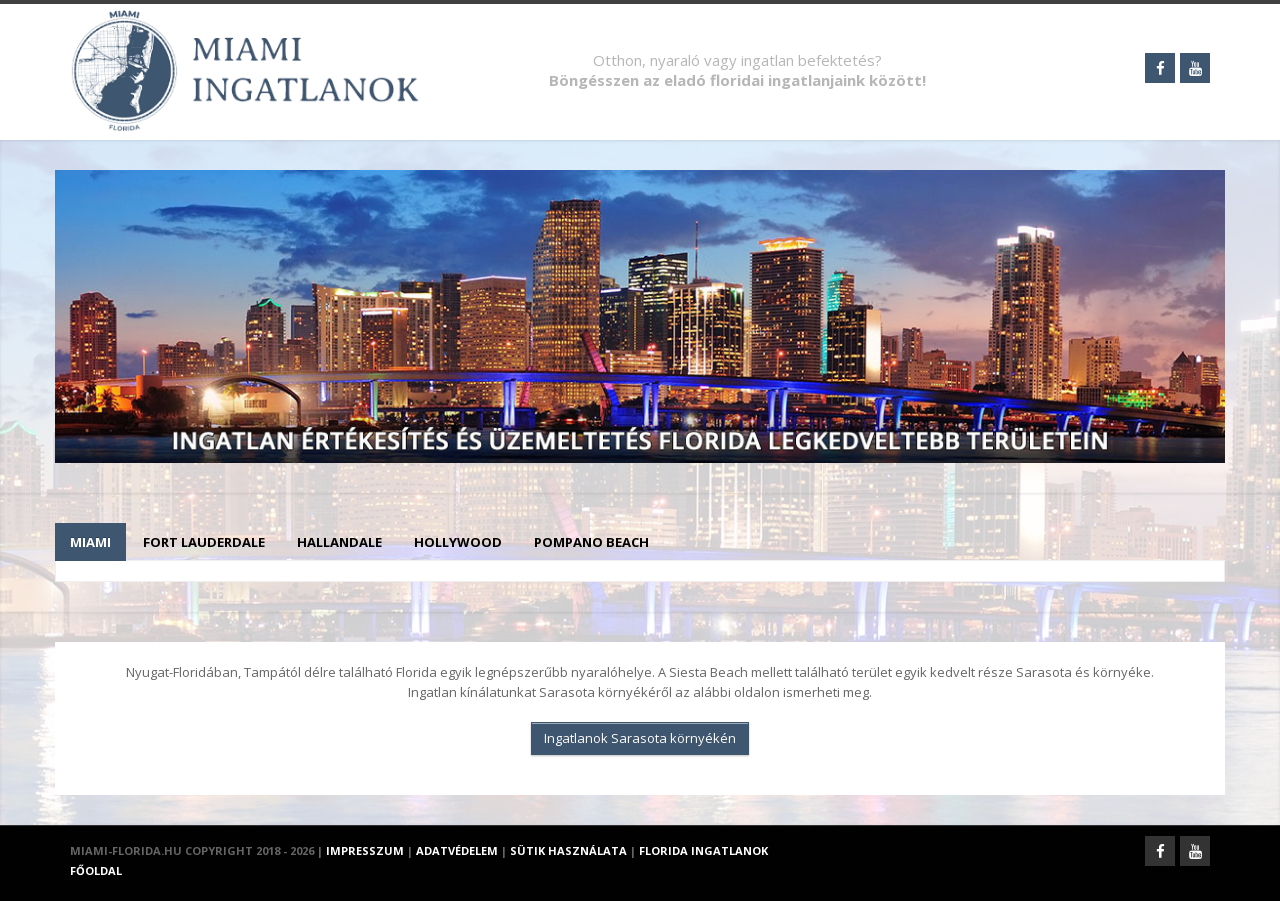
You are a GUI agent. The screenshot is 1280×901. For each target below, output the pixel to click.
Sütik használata (568, 850)
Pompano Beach (591, 542)
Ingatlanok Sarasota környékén (640, 738)
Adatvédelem (457, 850)
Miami (90, 542)
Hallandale (339, 542)
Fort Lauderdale (204, 542)
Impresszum (365, 850)
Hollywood (458, 542)
